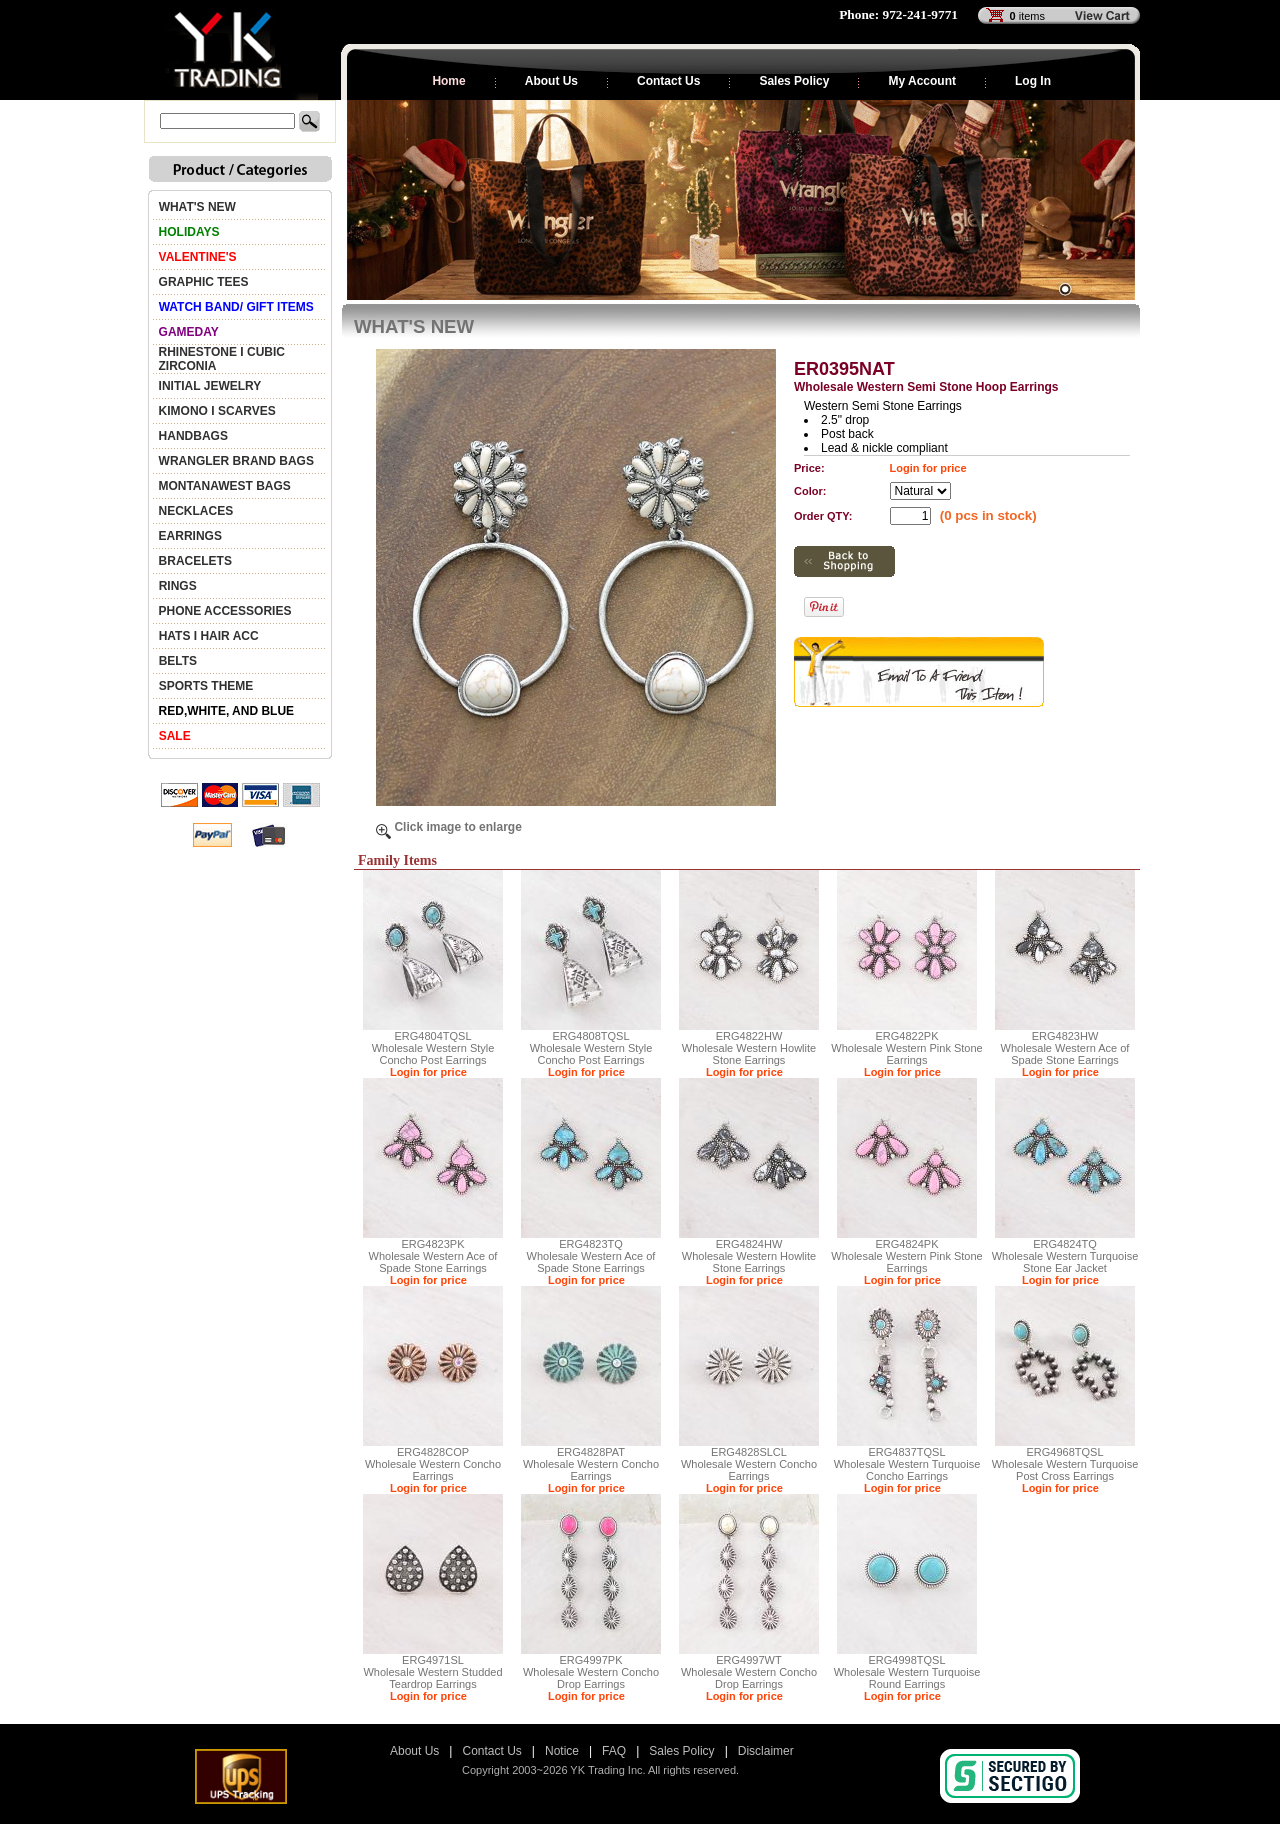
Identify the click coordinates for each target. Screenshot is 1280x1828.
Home (448, 81)
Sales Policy (794, 81)
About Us (551, 81)
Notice (562, 1751)
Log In (1033, 81)
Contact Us (668, 81)
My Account (922, 81)
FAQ (614, 1751)
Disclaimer (766, 1751)
